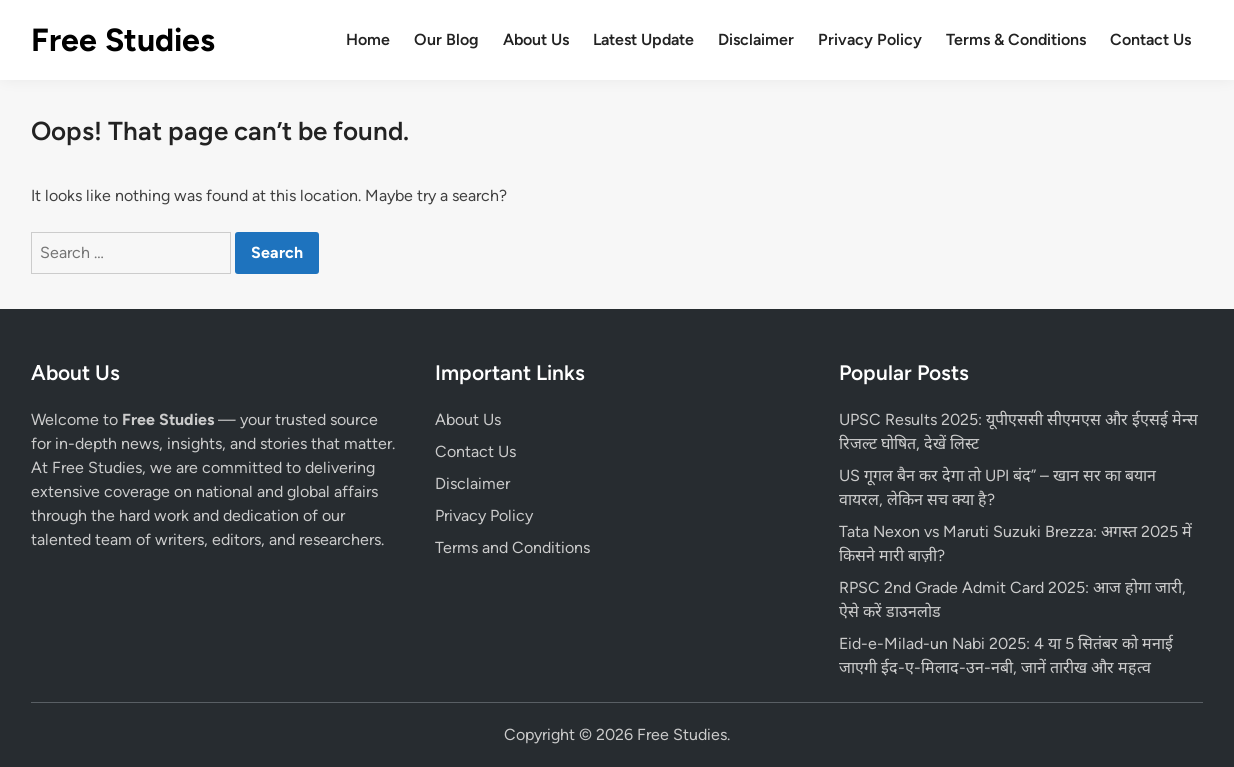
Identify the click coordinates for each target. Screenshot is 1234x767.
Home (368, 39)
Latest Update (643, 39)
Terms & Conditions (1016, 39)
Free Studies (123, 40)
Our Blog (446, 39)
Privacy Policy (870, 39)
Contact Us (1150, 39)
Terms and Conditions (512, 547)
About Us (536, 39)
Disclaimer (756, 39)
